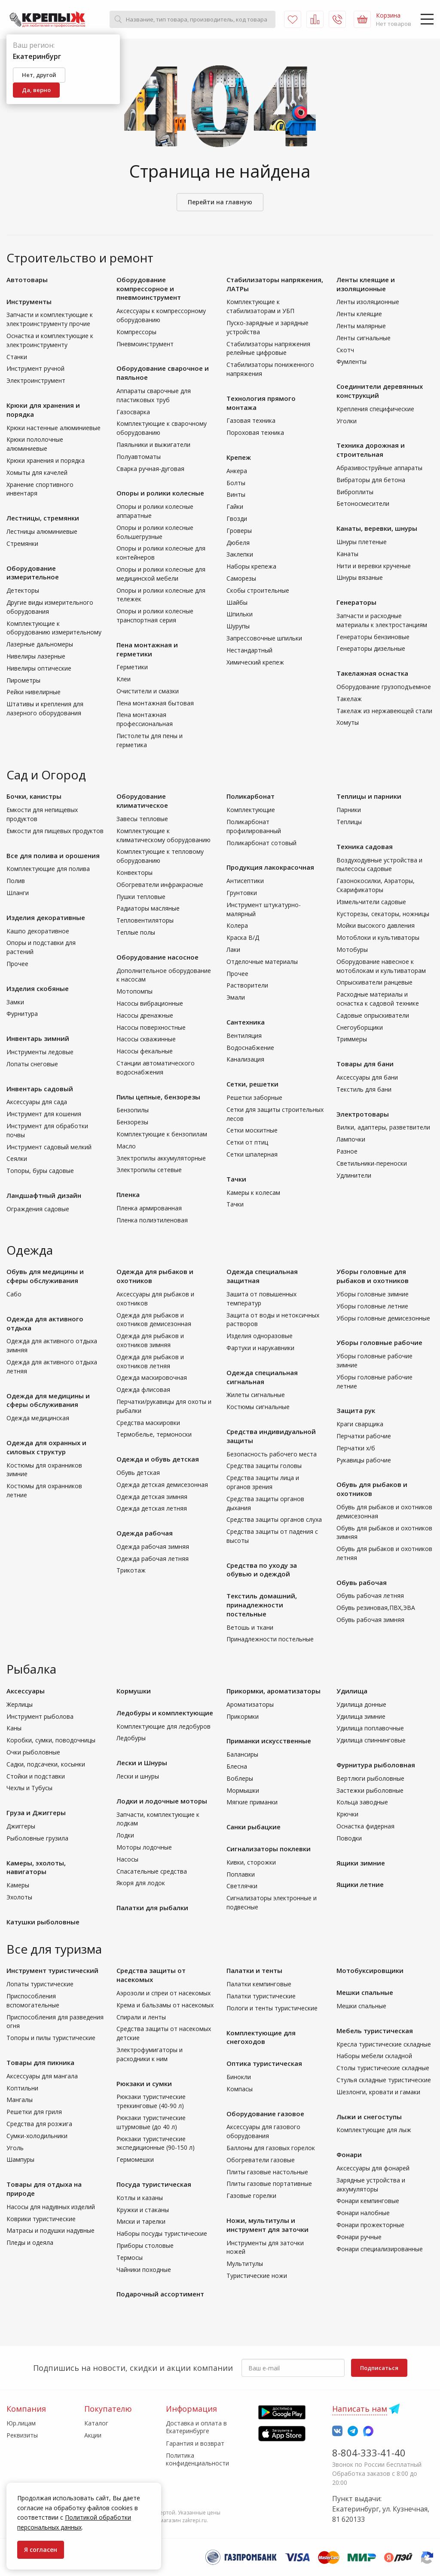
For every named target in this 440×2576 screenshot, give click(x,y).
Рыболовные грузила (37, 1838)
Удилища (351, 1691)
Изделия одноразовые (259, 1336)
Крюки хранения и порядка (45, 460)
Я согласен (40, 2549)
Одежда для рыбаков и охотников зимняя (150, 1340)
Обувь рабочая (361, 1582)
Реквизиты (22, 2435)
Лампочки (350, 1139)
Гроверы (239, 530)
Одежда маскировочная (151, 1377)
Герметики (132, 667)
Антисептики (245, 881)
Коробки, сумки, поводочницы (50, 1740)
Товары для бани (365, 1063)
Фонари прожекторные (370, 2225)
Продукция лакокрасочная (270, 867)
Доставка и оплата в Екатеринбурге (196, 2427)
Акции (92, 2435)
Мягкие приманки (252, 1802)
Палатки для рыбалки (152, 1907)
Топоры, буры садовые (40, 1170)
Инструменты (29, 301)
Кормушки (133, 1691)
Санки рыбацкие (253, 1826)
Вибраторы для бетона (370, 480)
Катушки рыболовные (42, 1921)
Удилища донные (361, 1704)
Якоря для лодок (140, 1883)
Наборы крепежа (251, 566)
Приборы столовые (145, 2245)
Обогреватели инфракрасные (159, 884)
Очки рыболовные (33, 1752)
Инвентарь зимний (37, 1038)
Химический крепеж (255, 662)
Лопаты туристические (39, 1984)
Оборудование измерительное (32, 573)
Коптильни (22, 2088)
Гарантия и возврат (195, 2443)
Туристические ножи (256, 2275)
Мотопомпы (134, 991)
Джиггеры (20, 1826)
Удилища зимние (360, 1716)
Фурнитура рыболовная (375, 1764)
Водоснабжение (250, 1047)
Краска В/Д (242, 937)
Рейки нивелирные (33, 692)
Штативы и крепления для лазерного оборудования (44, 708)
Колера (237, 925)
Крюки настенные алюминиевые (53, 428)
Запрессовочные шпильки (264, 638)
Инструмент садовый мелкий (49, 1147)
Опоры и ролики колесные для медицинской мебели (160, 573)
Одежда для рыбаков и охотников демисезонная (153, 1319)
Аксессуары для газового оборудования (263, 2131)
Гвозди (236, 518)
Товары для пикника (40, 2062)
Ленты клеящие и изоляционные (365, 284)
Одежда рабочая (144, 1533)
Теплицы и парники (368, 796)
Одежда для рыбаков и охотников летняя (150, 1361)
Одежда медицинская (37, 1418)
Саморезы (241, 578)
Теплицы (349, 822)
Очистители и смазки (147, 691)
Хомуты (347, 722)
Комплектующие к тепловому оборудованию (160, 856)
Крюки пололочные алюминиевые (34, 443)
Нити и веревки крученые (373, 566)
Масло (126, 1146)
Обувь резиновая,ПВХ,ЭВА (375, 1607)
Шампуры (20, 2159)
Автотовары (27, 279)
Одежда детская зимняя (151, 1497)
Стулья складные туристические (383, 2080)
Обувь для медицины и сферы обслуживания (45, 1276)
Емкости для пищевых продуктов (55, 831)
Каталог (96, 2423)
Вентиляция (244, 1035)
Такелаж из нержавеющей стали (384, 711)
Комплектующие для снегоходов (261, 2037)
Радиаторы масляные (148, 908)
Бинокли (238, 2077)
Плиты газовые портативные (269, 2183)
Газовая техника (250, 420)
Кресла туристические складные (383, 2044)
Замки (15, 1002)
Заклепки (239, 554)
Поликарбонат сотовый (261, 843)
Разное (347, 1151)
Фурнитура (22, 1013)
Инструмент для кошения (43, 1114)
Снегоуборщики (359, 1027)
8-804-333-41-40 (369, 2452)
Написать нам (359, 2409)
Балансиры (242, 1754)
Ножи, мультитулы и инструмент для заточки (267, 2225)
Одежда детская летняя (151, 1508)
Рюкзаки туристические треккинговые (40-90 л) (151, 2101)
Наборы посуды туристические (161, 2233)
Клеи (123, 679)
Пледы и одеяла (29, 2242)
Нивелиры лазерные (35, 656)
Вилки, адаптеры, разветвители (383, 1127)
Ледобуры (131, 1738)
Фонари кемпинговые (367, 2201)
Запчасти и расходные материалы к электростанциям (381, 620)
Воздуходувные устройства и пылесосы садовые (379, 864)
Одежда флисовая (143, 1389)
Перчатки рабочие (363, 1436)
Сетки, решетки (252, 1084)
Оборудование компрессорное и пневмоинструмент (148, 288)
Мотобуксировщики (369, 1970)
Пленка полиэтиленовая (152, 1220)
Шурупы (238, 626)
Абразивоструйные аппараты (379, 468)
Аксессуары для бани (367, 1077)
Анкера (236, 471)
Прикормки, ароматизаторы (273, 1691)
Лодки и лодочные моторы (161, 1801)
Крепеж (238, 457)
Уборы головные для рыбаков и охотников (372, 1276)
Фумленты (351, 361)
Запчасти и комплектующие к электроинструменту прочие (49, 319)
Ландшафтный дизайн (43, 1195)
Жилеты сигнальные (255, 1395)
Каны (13, 1728)
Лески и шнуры (137, 1776)
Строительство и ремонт (79, 257)
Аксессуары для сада (36, 1102)
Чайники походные (143, 2269)
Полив (15, 881)
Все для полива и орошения (53, 855)
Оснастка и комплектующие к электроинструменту (49, 340)
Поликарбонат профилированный (253, 826)
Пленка (128, 1194)
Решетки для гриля (34, 2112)
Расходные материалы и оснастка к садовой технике (377, 998)
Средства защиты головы (264, 1466)
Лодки (125, 1835)
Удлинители (353, 1175)
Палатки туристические (261, 1996)
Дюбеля (238, 543)
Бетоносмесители (362, 503)
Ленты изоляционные (367, 302)
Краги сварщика (359, 1424)
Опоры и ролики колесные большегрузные (154, 532)
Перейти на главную (220, 202)
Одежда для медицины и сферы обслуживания (48, 1400)
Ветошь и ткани (249, 1627)
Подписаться (379, 2368)
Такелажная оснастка (372, 673)
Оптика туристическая (264, 2063)
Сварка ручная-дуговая (150, 469)
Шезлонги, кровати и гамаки (378, 2092)
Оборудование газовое (265, 2113)
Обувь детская (138, 1472)
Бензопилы (132, 1110)
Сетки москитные (252, 1130)
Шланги (17, 893)
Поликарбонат (250, 796)
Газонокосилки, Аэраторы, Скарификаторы (375, 885)
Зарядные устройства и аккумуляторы (370, 2184)
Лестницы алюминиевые (41, 531)
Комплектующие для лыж (373, 2130)
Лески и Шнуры (141, 1762)
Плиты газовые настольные (267, 2172)
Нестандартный (249, 650)
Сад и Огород (46, 774)
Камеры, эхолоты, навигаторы (36, 1867)
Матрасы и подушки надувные (50, 2230)
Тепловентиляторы (145, 920)
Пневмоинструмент (145, 344)
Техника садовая (364, 846)
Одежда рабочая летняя (152, 1558)
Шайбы (237, 602)
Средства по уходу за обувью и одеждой (261, 1570)
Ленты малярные (361, 326)
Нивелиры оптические (38, 668)
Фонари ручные (359, 2237)
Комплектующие (250, 810)
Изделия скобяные (37, 988)
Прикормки (242, 1716)
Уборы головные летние (372, 1306)
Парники (348, 810)
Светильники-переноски (371, 1163)
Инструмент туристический (52, 1970)
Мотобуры (352, 949)
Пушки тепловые (140, 897)
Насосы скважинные (146, 1039)
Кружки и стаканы (142, 2210)
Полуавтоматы (138, 456)
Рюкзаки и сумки (144, 2083)
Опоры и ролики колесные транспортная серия (154, 615)
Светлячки (241, 1886)
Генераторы (356, 602)
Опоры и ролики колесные (160, 493)
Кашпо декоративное (37, 931)
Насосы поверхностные (151, 1027)
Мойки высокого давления (375, 925)
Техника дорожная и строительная (370, 450)
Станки (16, 357)
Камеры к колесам (253, 1192)
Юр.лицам (21, 2423)
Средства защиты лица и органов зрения (262, 1482)
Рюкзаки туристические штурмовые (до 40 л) (151, 2122)
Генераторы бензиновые (372, 637)
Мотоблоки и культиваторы (377, 937)
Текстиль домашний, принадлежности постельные (261, 1604)
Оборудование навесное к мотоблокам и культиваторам (381, 966)
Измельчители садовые (371, 902)
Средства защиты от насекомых (151, 1975)
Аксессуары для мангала (42, 2076)
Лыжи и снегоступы (369, 2116)
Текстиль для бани (363, 1089)
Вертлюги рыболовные (370, 1778)
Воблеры (239, 1778)
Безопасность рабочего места (271, 1454)
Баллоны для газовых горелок (270, 2148)
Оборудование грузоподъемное (383, 687)
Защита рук (355, 1410)
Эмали (235, 997)
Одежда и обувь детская (157, 1459)
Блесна (236, 1766)
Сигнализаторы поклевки (268, 1848)
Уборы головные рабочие (379, 1342)
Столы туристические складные (382, 2068)
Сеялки (16, 1158)
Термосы (129, 2257)
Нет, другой (39, 75)
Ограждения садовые (37, 1209)
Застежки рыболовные (369, 1790)
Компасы (239, 2089)
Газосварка (133, 412)
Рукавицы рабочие (363, 1460)
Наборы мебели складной (374, 2056)
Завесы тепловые (142, 819)
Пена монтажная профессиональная (144, 719)
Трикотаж (131, 1570)
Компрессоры (136, 332)
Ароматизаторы (250, 1704)
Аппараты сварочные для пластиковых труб (153, 395)
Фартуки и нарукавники (260, 1348)
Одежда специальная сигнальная (262, 1377)
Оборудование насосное (157, 957)
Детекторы (22, 590)
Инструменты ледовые (39, 1052)
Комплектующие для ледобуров (163, 1726)
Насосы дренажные (144, 1015)
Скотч (345, 350)
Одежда (29, 1250)
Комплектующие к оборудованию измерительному (53, 628)
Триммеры (351, 1039)
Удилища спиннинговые (371, 1740)
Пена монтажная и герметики (147, 649)
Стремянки (22, 543)
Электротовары (362, 1114)
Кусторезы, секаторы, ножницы (382, 914)
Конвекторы (134, 872)
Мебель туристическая (374, 2030)
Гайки (234, 506)
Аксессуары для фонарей (372, 2168)
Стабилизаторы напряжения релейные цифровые (268, 348)
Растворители (247, 985)
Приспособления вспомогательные (32, 2000)
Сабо (13, 1294)
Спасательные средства (151, 1871)
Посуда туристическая (153, 2184)
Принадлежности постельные (270, 1639)
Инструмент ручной (35, 368)
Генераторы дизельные (370, 648)
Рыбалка (31, 1669)
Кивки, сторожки (251, 1862)
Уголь (15, 2148)
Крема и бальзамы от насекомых (165, 2005)
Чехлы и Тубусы (29, 1788)
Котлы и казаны (139, 2198)
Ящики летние (360, 1884)
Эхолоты (19, 1897)
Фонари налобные (363, 2213)
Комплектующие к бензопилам (161, 1134)
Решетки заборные (254, 1097)
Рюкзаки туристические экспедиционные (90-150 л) (155, 2143)
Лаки (233, 949)
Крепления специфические (375, 409)
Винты (235, 494)
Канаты (347, 554)
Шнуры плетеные (361, 542)
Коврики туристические (41, 2219)
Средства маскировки (148, 1423)
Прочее (17, 964)
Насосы (127, 1859)
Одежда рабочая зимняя (152, 1546)
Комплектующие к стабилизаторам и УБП (260, 306)
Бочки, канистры (33, 796)
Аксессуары (25, 1691)
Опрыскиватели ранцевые (374, 982)
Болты (235, 483)
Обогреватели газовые (260, 2160)
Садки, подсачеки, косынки (45, 1764)
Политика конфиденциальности (197, 2459)
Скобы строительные (257, 590)
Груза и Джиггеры (36, 1812)
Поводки (349, 1838)
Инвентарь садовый (39, 1088)
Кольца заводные (362, 1802)
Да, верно (36, 90)
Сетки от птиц (247, 1142)
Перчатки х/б (355, 1448)
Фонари (349, 2154)
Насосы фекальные (144, 1051)
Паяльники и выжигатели (153, 444)
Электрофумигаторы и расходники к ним (149, 2054)
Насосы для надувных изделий (50, 2207)
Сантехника (245, 1022)
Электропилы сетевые (149, 1170)
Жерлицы (19, 1704)
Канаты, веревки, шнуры (376, 528)
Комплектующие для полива (48, 869)
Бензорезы (132, 1122)
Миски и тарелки (140, 2221)
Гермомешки (135, 2159)
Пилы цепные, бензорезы (158, 1097)
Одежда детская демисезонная (162, 1484)
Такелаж (349, 699)
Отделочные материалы (262, 961)
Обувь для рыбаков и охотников (371, 1489)
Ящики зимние (360, 1863)
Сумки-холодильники (36, 2136)
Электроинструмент (35, 380)
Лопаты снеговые (32, 1064)
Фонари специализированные (379, 2249)
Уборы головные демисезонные (383, 1318)
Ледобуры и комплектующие (164, 1712)
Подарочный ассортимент (160, 2294)
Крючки (347, 1814)
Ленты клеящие (359, 314)
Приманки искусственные (268, 1740)
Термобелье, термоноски (154, 1434)
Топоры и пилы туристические (50, 2038)
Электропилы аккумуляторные (161, 1158)
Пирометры (23, 680)
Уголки (346, 421)
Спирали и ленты (141, 2017)
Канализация (245, 1059)
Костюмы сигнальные (258, 1407)
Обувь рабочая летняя (370, 1595)
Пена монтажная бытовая (155, 703)
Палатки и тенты (254, 1970)
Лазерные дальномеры (39, 644)
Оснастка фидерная (365, 1826)
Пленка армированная (149, 1208)
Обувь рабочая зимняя (370, 1620)
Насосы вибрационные (149, 1003)
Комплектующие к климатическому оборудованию (163, 835)
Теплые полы (135, 932)
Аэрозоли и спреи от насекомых (163, 1993)
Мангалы (19, 2100)
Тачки (236, 1179)
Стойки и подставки (35, 1776)
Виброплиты (354, 492)
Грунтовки (241, 893)
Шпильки (239, 614)
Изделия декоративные (45, 917)
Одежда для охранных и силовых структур (46, 1447)
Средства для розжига (39, 2124)
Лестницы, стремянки (42, 518)
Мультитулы (244, 2263)
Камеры (17, 1885)
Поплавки (240, 1874)
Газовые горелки (251, 2195)
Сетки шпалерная (252, 1154)
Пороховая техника (255, 432)
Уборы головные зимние (372, 1294)
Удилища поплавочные (370, 1728)
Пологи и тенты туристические (272, 2008)
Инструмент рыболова (39, 1716)
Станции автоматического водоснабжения (155, 1067)
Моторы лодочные (144, 1847)
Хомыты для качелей (36, 472)
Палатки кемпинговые (258, 1984)
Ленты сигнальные (363, 338)
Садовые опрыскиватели (372, 1015)
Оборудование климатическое (142, 800)
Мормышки (242, 1790)
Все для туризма (54, 1949)
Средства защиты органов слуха (274, 1519)
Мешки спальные (364, 1992)
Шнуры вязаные (359, 577)
